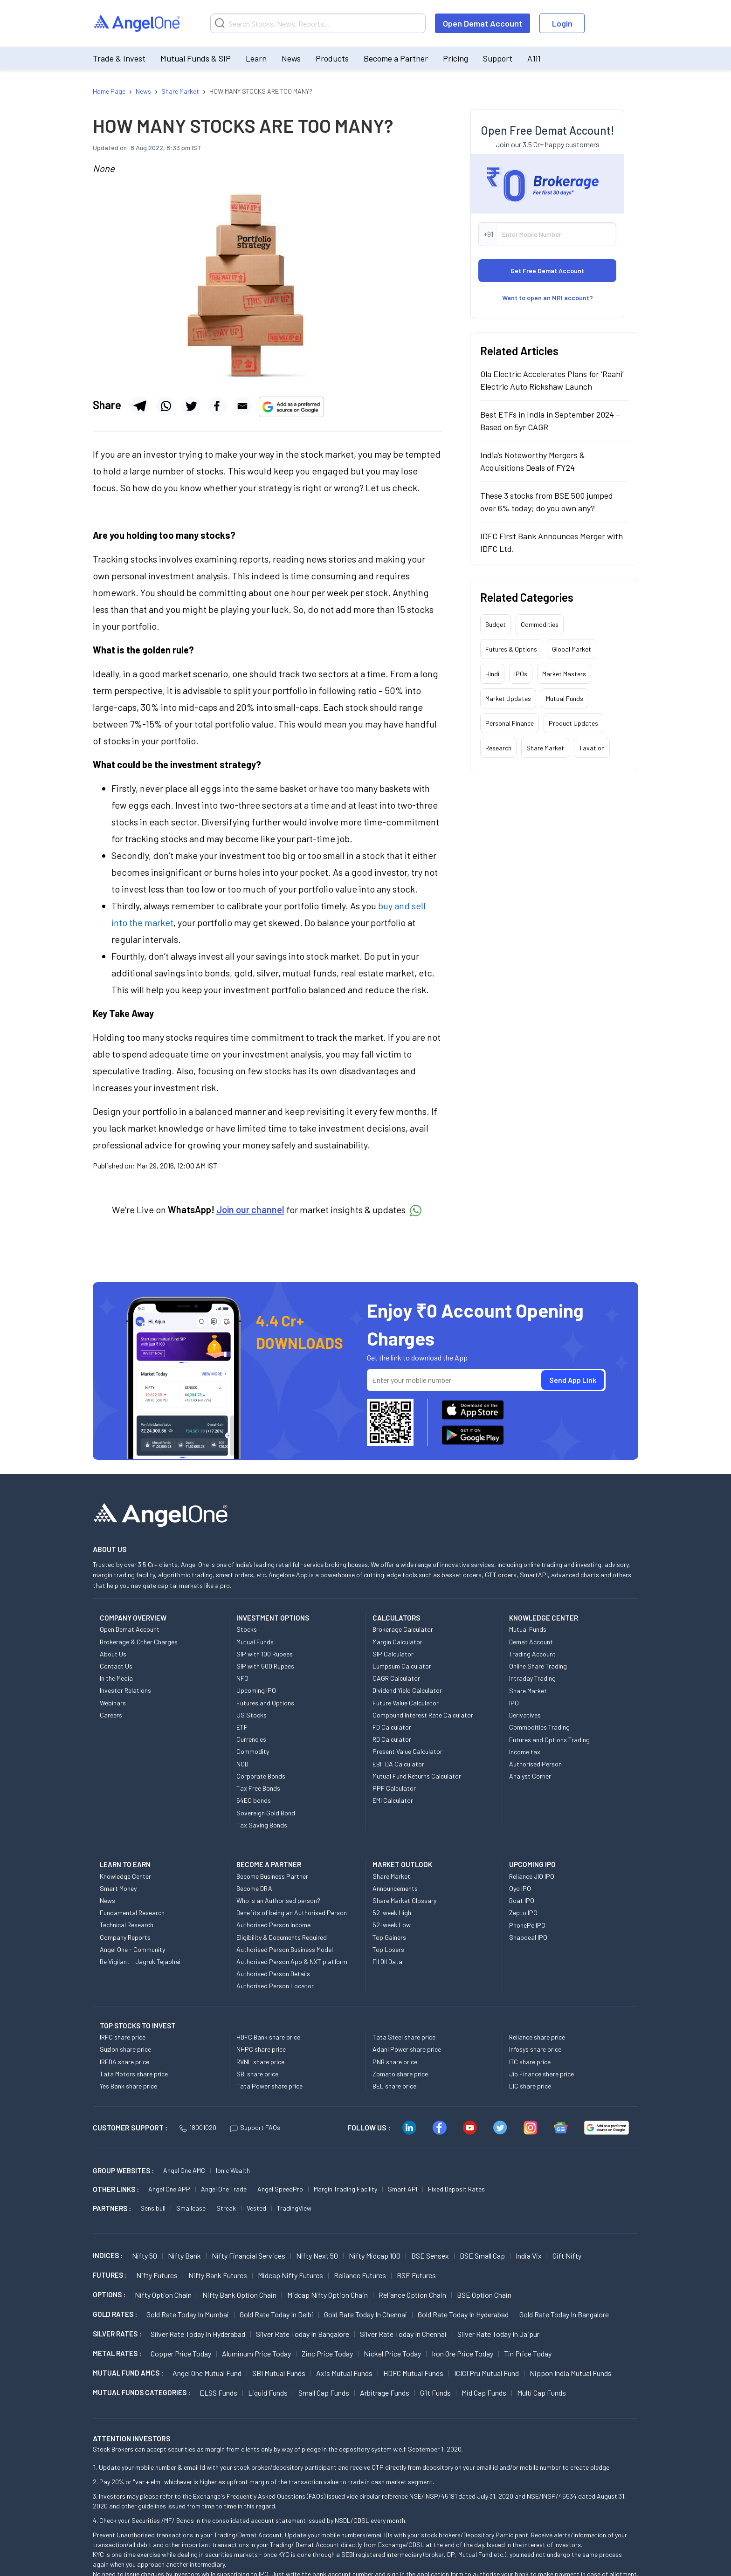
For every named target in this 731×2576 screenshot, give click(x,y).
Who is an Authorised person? (278, 1900)
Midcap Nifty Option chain (327, 2294)
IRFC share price (122, 2037)
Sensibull (153, 2208)
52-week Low (391, 1925)
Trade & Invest (119, 58)
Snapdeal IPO (528, 1937)
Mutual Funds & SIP (195, 58)
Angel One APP (169, 2189)
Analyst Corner (530, 1776)
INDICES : (108, 2255)
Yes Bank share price (128, 2086)
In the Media (116, 1678)
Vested (256, 2208)
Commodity (252, 1751)
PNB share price (394, 2062)
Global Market (571, 649)
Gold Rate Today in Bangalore (564, 2314)
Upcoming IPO (256, 1690)
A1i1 (534, 58)
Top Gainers (389, 1937)
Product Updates (573, 723)
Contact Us (116, 1666)
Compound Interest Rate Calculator (422, 1715)
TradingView (294, 2208)
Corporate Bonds (260, 1776)
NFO (242, 1678)
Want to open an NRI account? (547, 298)
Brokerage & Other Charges (139, 1642)
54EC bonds (253, 1800)
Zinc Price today (327, 2353)
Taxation (592, 748)
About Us (113, 1654)
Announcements (395, 1888)
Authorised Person (535, 1764)
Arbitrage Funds (384, 2392)
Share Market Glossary (404, 1900)
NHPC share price (261, 2049)
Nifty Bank (184, 2255)
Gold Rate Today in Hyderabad (463, 2314)
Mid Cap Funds (484, 2392)
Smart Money (118, 1888)
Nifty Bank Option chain (239, 2294)
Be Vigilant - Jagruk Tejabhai (140, 1961)
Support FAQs (255, 2127)
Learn (256, 58)
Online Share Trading (538, 1666)
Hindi (492, 674)
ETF (242, 1727)
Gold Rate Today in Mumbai (187, 2314)
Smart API (402, 2189)
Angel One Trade (224, 2189)
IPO (514, 1703)
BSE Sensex (430, 2255)
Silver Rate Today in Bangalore (302, 2333)
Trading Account (532, 1654)
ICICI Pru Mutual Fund (486, 2373)
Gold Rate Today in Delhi (276, 2314)
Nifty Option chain (163, 2294)
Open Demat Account (482, 23)
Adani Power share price (406, 2049)
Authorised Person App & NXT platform (291, 1961)
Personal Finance (509, 723)
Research (498, 748)
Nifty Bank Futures (217, 2275)
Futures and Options (265, 1703)
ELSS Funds (218, 2392)
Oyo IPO (520, 1888)
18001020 (197, 2127)
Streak (226, 2208)
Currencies (251, 1739)
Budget (495, 624)
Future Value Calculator (405, 1703)
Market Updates (508, 698)
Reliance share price (537, 2037)
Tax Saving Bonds (261, 1825)
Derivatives (525, 1715)
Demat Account (531, 1642)
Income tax (524, 1752)
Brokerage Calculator (402, 1629)
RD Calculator (391, 1739)
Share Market (545, 748)
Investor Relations (125, 1690)
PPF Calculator (394, 1788)
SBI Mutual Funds (278, 2373)
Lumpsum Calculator (401, 1666)
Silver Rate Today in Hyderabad (198, 2333)
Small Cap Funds (323, 2392)
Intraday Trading (532, 1678)
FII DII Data (387, 1961)
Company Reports (125, 1937)
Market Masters (564, 674)
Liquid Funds (268, 2392)
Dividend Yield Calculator (407, 1690)
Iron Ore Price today (462, 2353)
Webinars (113, 1703)
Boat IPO (521, 1900)
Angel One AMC (184, 2170)
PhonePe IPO (527, 1925)
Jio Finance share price (541, 2074)
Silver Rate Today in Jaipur (498, 2333)
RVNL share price (260, 2062)
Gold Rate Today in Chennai (365, 2314)
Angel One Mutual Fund (206, 2373)
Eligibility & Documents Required (281, 1937)
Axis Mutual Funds (344, 2373)
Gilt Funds (435, 2392)
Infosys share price (535, 2049)
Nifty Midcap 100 (374, 2255)
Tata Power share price (269, 2086)
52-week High (391, 1913)
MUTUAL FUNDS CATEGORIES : (141, 2392)
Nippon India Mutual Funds (571, 2373)
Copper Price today (181, 2353)
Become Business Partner (272, 1876)
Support (497, 58)
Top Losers (388, 1949)
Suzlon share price (125, 2049)
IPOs (520, 674)
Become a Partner (396, 58)
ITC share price (530, 2062)
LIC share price (530, 2086)
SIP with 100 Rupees (264, 1654)
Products (332, 58)
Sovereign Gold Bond (265, 1813)
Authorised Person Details (273, 1974)
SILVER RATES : (117, 2333)
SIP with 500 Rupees (265, 1666)
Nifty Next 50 (317, 2255)
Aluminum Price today (256, 2353)
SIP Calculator (393, 1654)
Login (562, 23)
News (291, 58)
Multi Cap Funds (541, 2392)
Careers (111, 1715)
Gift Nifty (566, 2255)
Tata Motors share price (134, 2074)
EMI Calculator (392, 1800)
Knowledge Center (125, 1876)
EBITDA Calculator (398, 1764)
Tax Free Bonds (258, 1788)
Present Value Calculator (407, 1751)
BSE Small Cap (482, 2255)
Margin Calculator (397, 1642)
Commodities (540, 624)
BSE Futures (416, 2275)
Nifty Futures (157, 2275)
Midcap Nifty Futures (290, 2275)
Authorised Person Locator (275, 1986)
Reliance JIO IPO (531, 1876)
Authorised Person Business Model (284, 1949)
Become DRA (254, 1888)
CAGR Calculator (396, 1678)
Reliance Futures (360, 2275)
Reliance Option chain (412, 2294)
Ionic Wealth (233, 2170)
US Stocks (251, 1715)
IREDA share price (124, 2062)
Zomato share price (400, 2074)
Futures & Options (511, 649)
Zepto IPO (523, 1913)
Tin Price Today (528, 2353)
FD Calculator (391, 1727)
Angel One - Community (132, 1949)
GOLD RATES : (115, 2314)
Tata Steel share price (403, 2037)
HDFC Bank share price (268, 2037)
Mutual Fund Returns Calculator (416, 1776)
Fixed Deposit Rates (456, 2189)
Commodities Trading (539, 1727)
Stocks (246, 1629)
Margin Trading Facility (345, 2189)
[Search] (318, 23)
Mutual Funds (564, 698)
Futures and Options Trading (549, 1740)
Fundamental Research (132, 1913)
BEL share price (394, 2086)
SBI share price (257, 2074)
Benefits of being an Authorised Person (291, 1913)
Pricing (455, 58)
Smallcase (191, 2208)
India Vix (529, 2255)
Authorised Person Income (273, 1925)
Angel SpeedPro (280, 2189)
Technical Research (126, 1925)
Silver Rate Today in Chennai (403, 2333)
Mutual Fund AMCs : (128, 2373)
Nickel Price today (392, 2353)
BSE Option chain (484, 2294)
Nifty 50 (144, 2255)
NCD (242, 1764)
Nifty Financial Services (248, 2255)
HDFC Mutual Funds (413, 2373)
